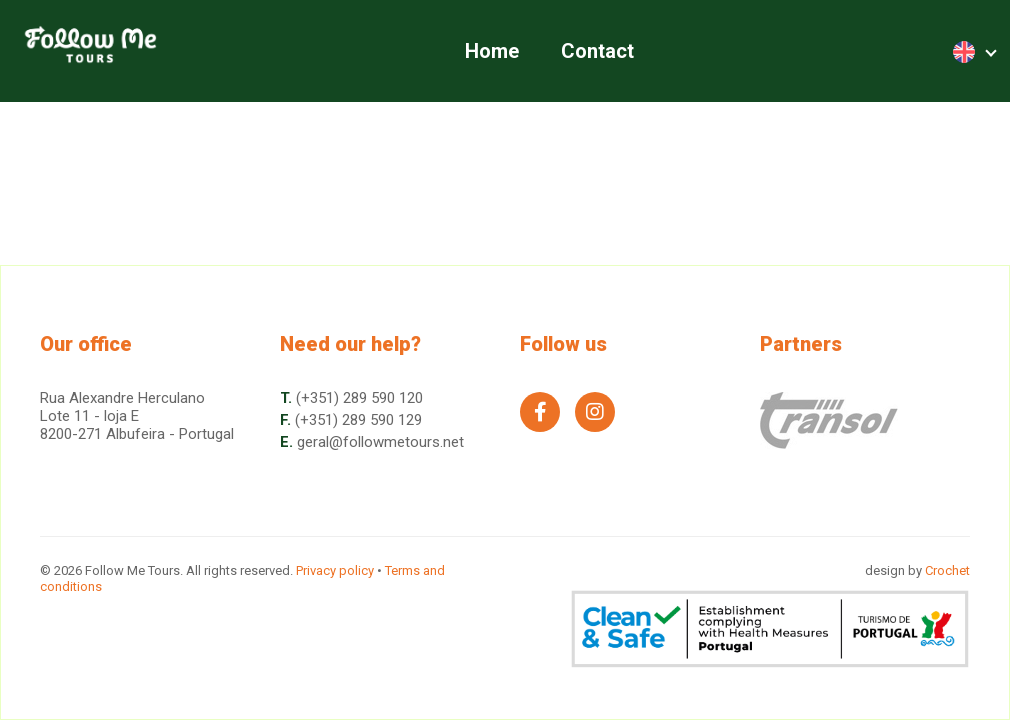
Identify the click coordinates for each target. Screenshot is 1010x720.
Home (492, 51)
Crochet (947, 570)
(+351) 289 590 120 (359, 398)
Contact (597, 51)
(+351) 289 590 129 (358, 420)
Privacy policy (335, 570)
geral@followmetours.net (380, 442)
